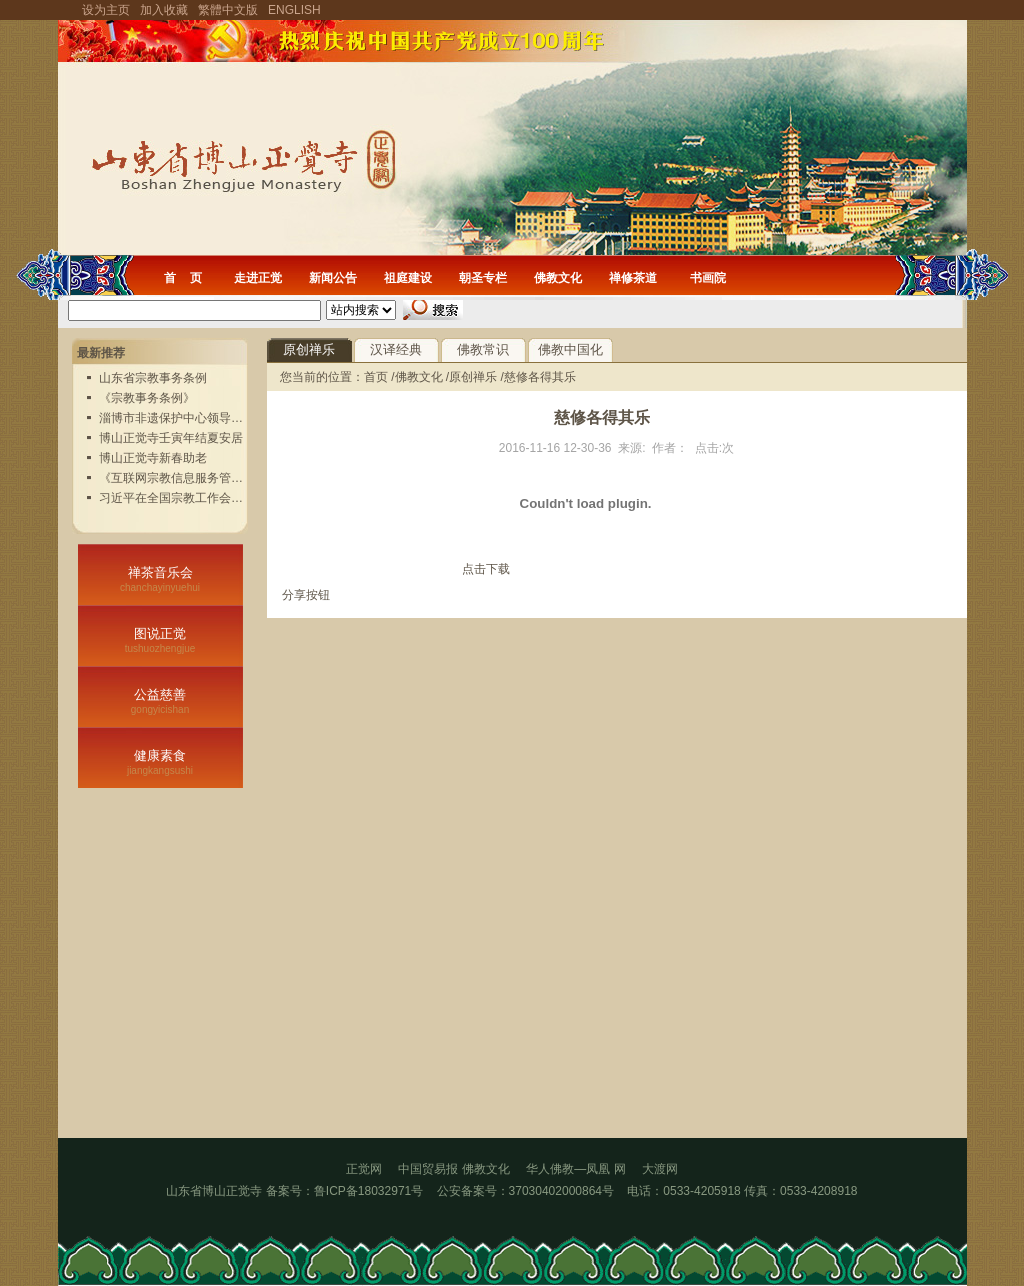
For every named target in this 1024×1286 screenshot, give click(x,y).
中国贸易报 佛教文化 (453, 1169)
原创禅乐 (309, 349)
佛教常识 (483, 349)
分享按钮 (306, 595)
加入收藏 (164, 10)
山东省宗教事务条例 (153, 378)
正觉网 (364, 1169)
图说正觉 (160, 640)
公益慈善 (160, 701)
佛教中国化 (570, 349)
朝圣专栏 (483, 278)
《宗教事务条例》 (147, 398)
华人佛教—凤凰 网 (584, 1169)
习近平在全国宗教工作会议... (176, 498)
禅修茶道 (633, 278)
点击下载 (486, 569)
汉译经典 (396, 349)
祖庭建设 (408, 278)
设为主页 (106, 10)
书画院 (708, 278)
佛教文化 (558, 278)
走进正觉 (258, 278)
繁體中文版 (228, 10)
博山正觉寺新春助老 (153, 458)
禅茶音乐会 (160, 579)
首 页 (182, 278)
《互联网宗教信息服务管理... (176, 478)
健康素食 (160, 762)
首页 (377, 377)
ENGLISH (294, 10)
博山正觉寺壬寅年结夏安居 (171, 438)
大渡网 (660, 1169)
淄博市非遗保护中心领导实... (176, 418)
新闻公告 (333, 278)
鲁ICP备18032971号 (368, 1191)
